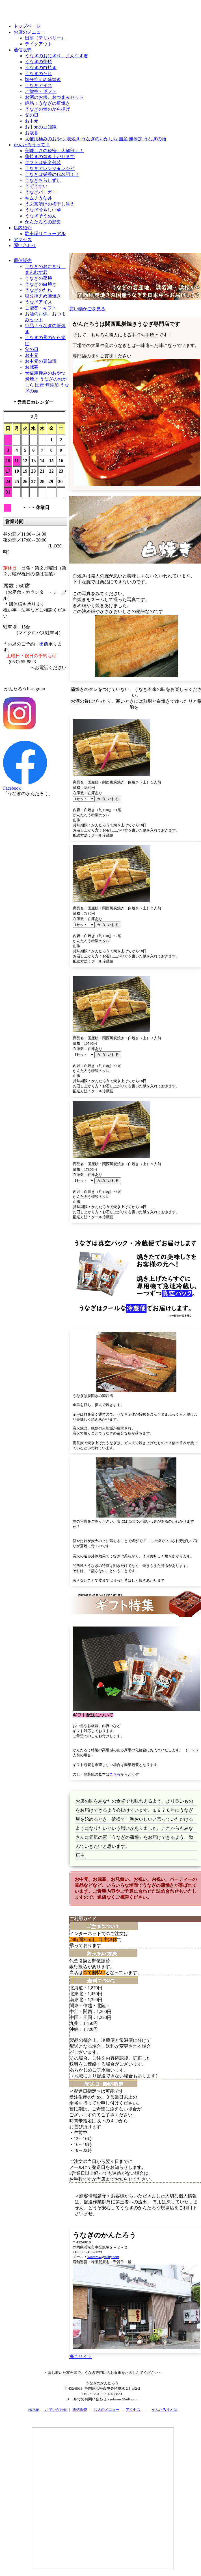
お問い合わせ (55, 2409)
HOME (33, 2409)
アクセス (133, 2409)
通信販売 (79, 2409)
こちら (114, 1774)
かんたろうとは (164, 2409)
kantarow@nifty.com (103, 2257)
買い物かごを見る (87, 308)
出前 (43, 643)
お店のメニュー (106, 2409)
